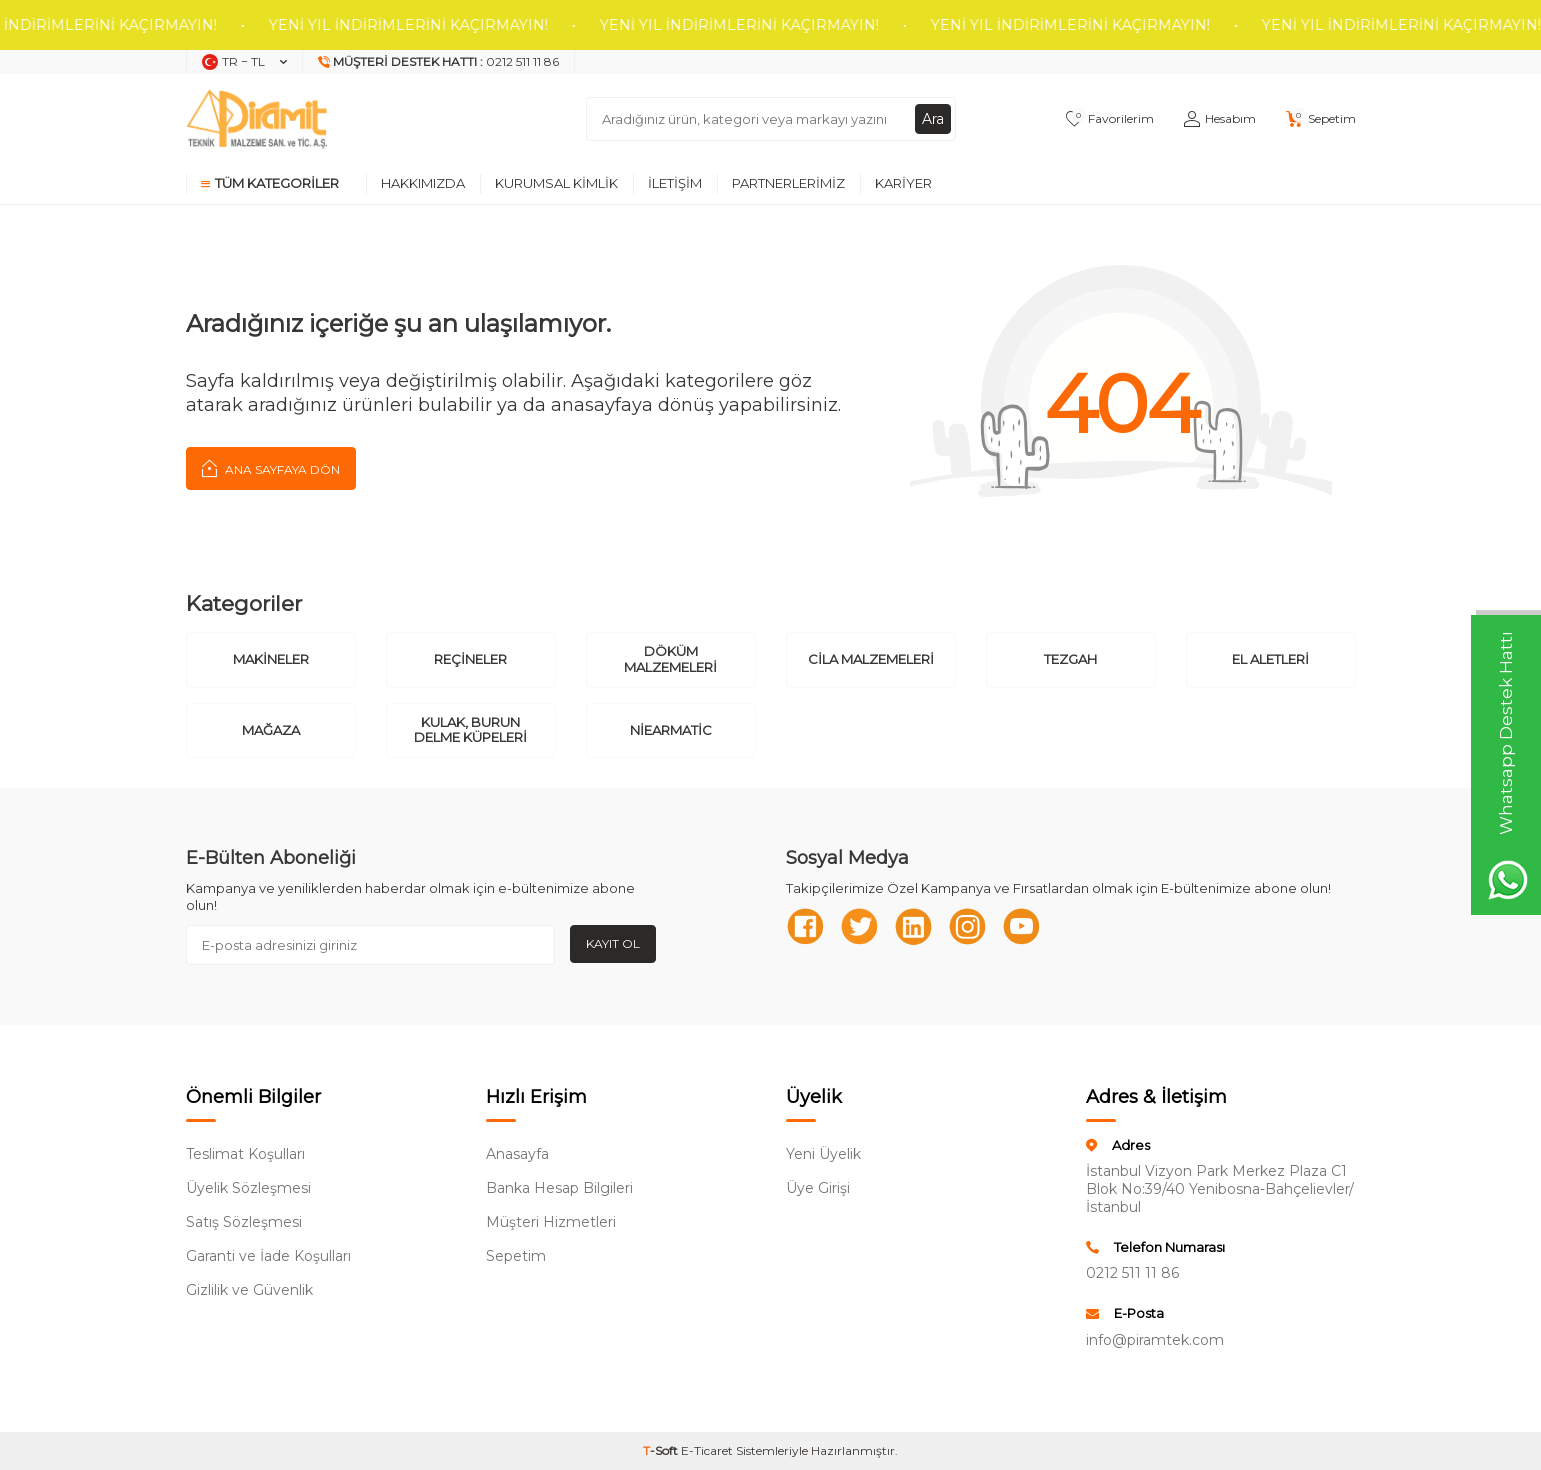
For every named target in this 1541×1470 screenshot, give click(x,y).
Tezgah (1070, 659)
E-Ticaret (707, 1450)
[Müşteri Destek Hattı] (439, 62)
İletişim (675, 183)
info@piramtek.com (1155, 1340)
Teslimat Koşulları (245, 1154)
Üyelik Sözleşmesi (248, 1188)
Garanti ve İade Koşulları (268, 1256)
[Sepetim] (1321, 119)
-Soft (662, 1450)
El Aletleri (1270, 659)
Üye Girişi (818, 1188)
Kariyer (903, 183)
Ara (933, 119)
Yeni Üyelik (823, 1154)
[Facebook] (806, 927)
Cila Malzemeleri (871, 659)
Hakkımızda (423, 183)
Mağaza (271, 730)
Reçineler (470, 659)
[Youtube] (1026, 927)
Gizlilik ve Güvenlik (249, 1290)
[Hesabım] (1220, 119)
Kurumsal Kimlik (556, 183)
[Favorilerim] (1110, 119)
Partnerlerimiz (788, 183)
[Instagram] (971, 927)
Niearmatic (671, 730)
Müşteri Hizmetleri (551, 1222)
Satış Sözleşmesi (244, 1222)
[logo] (257, 119)
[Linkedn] (916, 927)
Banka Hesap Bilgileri (559, 1188)
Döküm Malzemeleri (670, 659)
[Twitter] (861, 927)
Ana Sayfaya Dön (271, 468)
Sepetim (516, 1256)
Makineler (271, 659)
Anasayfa (517, 1154)
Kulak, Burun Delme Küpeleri (470, 730)
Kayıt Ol (613, 943)
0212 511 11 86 (1132, 1273)
